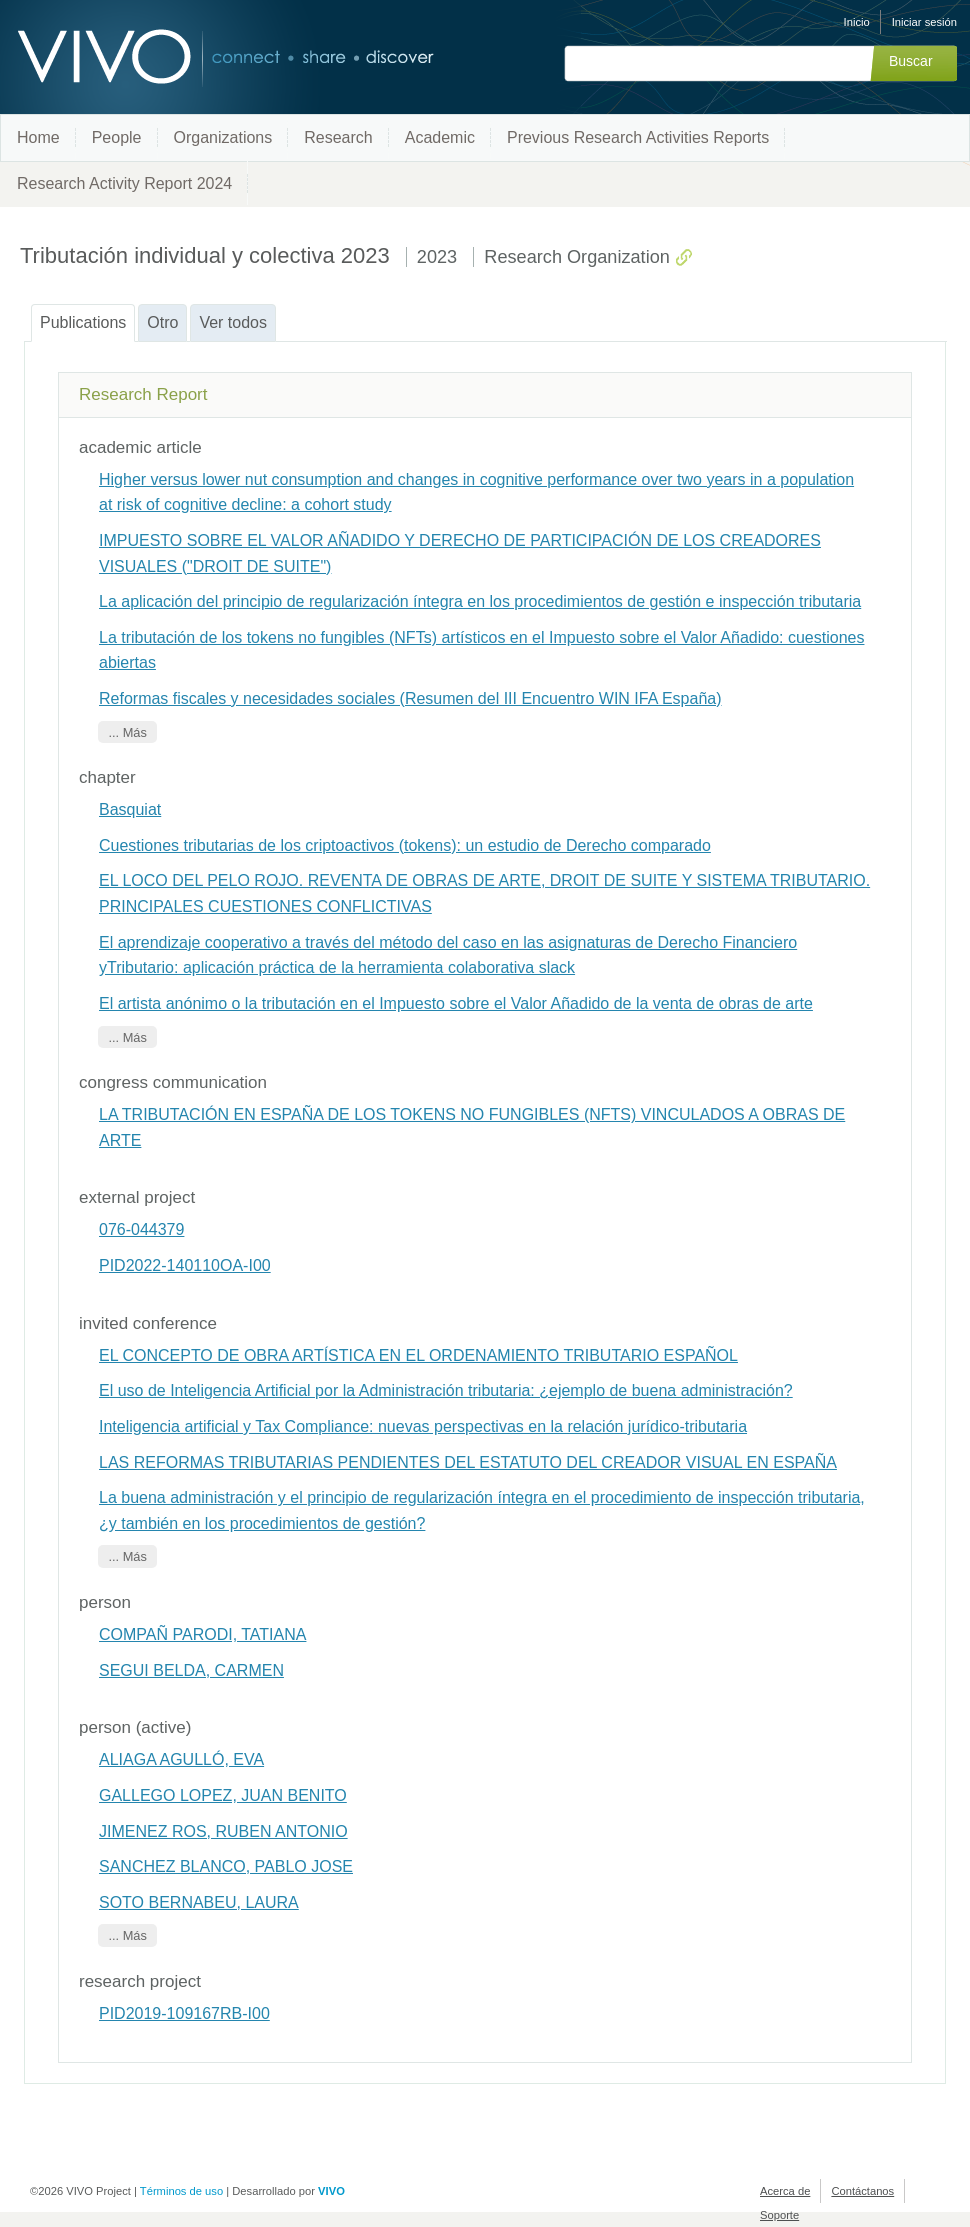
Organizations (223, 137)
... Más (127, 732)
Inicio (857, 22)
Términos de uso (181, 2191)
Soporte (779, 2215)
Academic (440, 137)
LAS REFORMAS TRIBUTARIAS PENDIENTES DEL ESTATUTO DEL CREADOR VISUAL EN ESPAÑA (468, 1462)
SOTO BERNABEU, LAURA (199, 1902)
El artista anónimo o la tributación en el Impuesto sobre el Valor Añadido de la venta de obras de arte (456, 1003)
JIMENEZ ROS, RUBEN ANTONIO (223, 1831)
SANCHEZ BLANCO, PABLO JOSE (226, 1866)
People (117, 137)
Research (338, 137)
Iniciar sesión (924, 22)
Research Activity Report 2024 (124, 183)
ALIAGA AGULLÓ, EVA (181, 1759)
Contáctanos (862, 2191)
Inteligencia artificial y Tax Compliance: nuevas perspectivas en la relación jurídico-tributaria (423, 1426)
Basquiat (130, 809)
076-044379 (141, 1229)
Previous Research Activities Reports (638, 137)
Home (38, 137)
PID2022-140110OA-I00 (185, 1265)
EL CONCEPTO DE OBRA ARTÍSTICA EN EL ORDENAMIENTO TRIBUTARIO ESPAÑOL (418, 1355)
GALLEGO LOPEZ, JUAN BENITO (223, 1795)
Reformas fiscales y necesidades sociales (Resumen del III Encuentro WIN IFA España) (410, 698)
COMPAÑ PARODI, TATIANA (202, 1634)
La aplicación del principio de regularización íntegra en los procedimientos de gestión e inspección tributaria (480, 601)
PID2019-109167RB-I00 (184, 2013)
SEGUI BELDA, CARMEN (191, 1670)
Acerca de (785, 2191)
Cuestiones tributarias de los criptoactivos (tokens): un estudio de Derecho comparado (405, 845)
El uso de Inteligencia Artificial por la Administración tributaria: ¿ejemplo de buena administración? (446, 1390)
